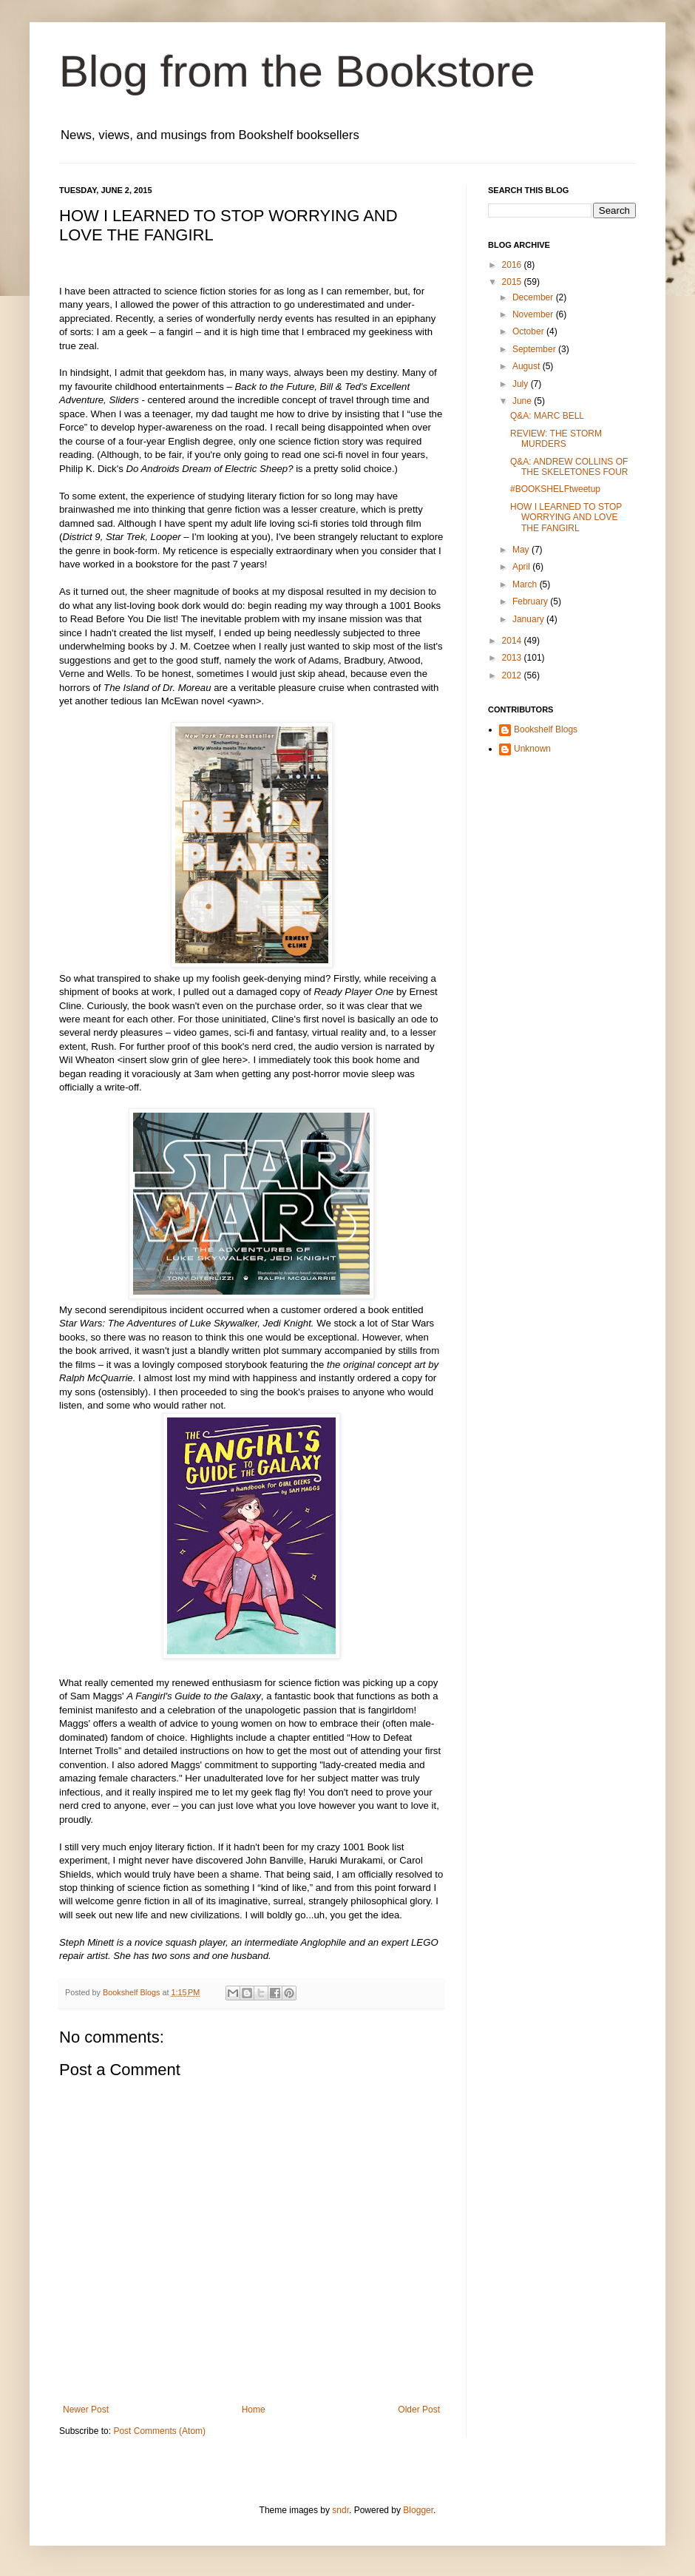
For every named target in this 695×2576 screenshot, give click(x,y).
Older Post (419, 2409)
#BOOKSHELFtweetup (555, 489)
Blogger (418, 2510)
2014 (513, 640)
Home (253, 2409)
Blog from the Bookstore (297, 71)
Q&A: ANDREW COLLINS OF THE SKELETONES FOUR (569, 466)
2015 (513, 282)
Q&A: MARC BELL (547, 416)
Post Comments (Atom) (159, 2431)
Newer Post (86, 2409)
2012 (513, 675)
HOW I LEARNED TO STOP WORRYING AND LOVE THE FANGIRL (566, 517)
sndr (340, 2510)
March (526, 584)
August (527, 366)
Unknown (532, 749)
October (529, 331)
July (521, 384)
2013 (513, 658)
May (522, 549)
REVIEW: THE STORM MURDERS (556, 438)
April (522, 567)
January (529, 619)
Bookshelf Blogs (545, 729)
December (534, 297)
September (535, 349)
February (531, 601)
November (534, 314)
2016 (513, 265)
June (523, 401)
